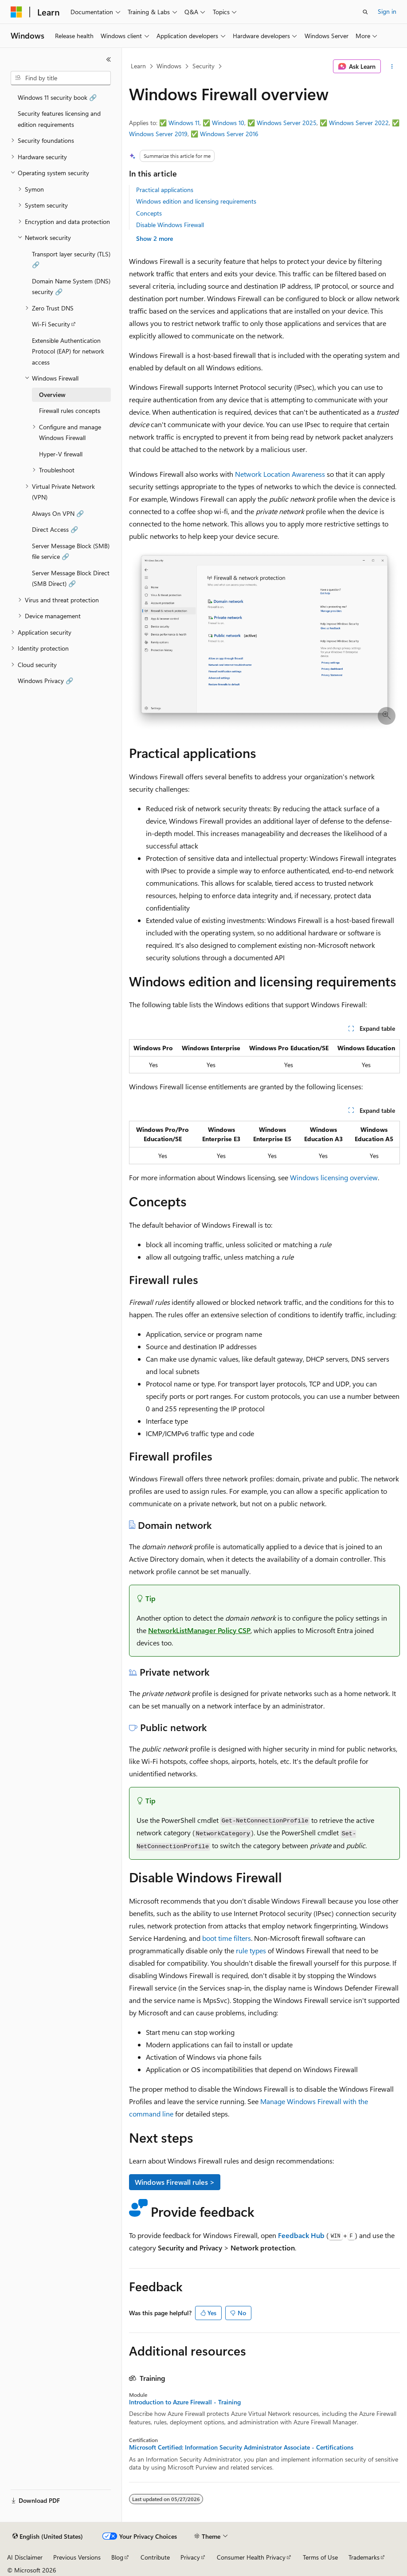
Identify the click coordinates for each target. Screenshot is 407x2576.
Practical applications (164, 189)
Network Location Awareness (280, 474)
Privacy (190, 2557)
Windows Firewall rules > (175, 2182)
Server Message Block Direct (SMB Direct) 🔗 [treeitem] (71, 578)
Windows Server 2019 (158, 134)
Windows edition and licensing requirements (196, 201)
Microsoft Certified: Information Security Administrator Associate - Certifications (241, 2447)
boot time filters (226, 1938)
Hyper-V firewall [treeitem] (60, 454)
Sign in (387, 11)
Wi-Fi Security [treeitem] (51, 324)
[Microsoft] (16, 12)
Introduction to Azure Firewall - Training (185, 2402)
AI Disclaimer (25, 2557)
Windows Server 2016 (229, 134)
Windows (169, 66)
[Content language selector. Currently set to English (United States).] (47, 2536)
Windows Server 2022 (359, 122)
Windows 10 (228, 122)
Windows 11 (184, 122)
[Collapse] (108, 59)
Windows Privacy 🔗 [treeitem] (45, 680)
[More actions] (392, 66)
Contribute (155, 2557)
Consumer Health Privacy (251, 2557)
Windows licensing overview (334, 1177)
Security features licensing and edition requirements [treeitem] (59, 119)
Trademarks (364, 2557)
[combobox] (61, 78)
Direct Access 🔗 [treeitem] (55, 529)
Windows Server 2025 (287, 122)
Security (203, 66)
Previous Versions (77, 2557)
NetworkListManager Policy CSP (199, 1630)
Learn (138, 66)
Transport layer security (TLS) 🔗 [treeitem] (71, 259)
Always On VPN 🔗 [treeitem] (58, 513)
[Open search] (365, 12)
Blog (117, 2557)
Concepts (149, 213)
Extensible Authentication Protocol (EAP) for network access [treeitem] (68, 351)
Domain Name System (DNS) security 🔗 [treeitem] (71, 286)
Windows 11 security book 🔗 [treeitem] (57, 97)
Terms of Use (320, 2557)
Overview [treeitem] (52, 394)
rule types (251, 1950)
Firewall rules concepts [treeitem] (69, 410)
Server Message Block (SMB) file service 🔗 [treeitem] (71, 551)
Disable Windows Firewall (170, 224)
